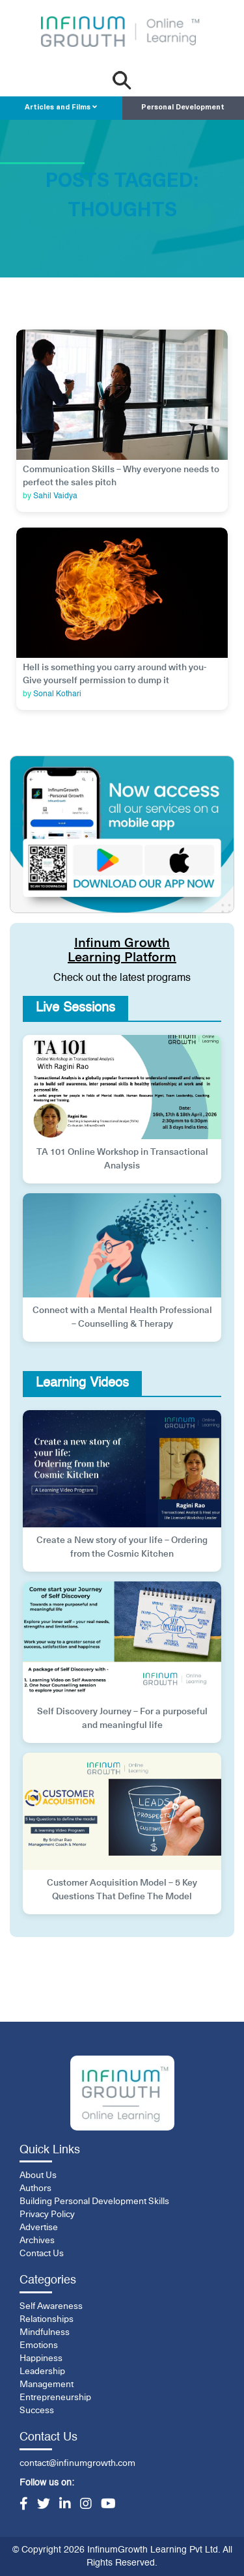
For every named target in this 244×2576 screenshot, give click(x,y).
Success (37, 2410)
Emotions (39, 2345)
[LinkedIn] (65, 2505)
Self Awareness (51, 2306)
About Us (38, 2175)
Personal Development (182, 107)
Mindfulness (45, 2332)
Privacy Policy (47, 2214)
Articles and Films (61, 107)
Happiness (41, 2358)
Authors (35, 2188)
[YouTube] (108, 2505)
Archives (37, 2240)
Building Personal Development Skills (94, 2201)
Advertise (39, 2227)
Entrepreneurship (55, 2397)
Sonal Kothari (57, 694)
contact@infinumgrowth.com (77, 2463)
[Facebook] (24, 2505)
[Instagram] (86, 2505)
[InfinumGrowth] (122, 2093)
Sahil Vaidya (55, 496)
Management (47, 2384)
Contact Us (42, 2253)
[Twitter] (43, 2505)
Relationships (47, 2319)
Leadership (42, 2371)
